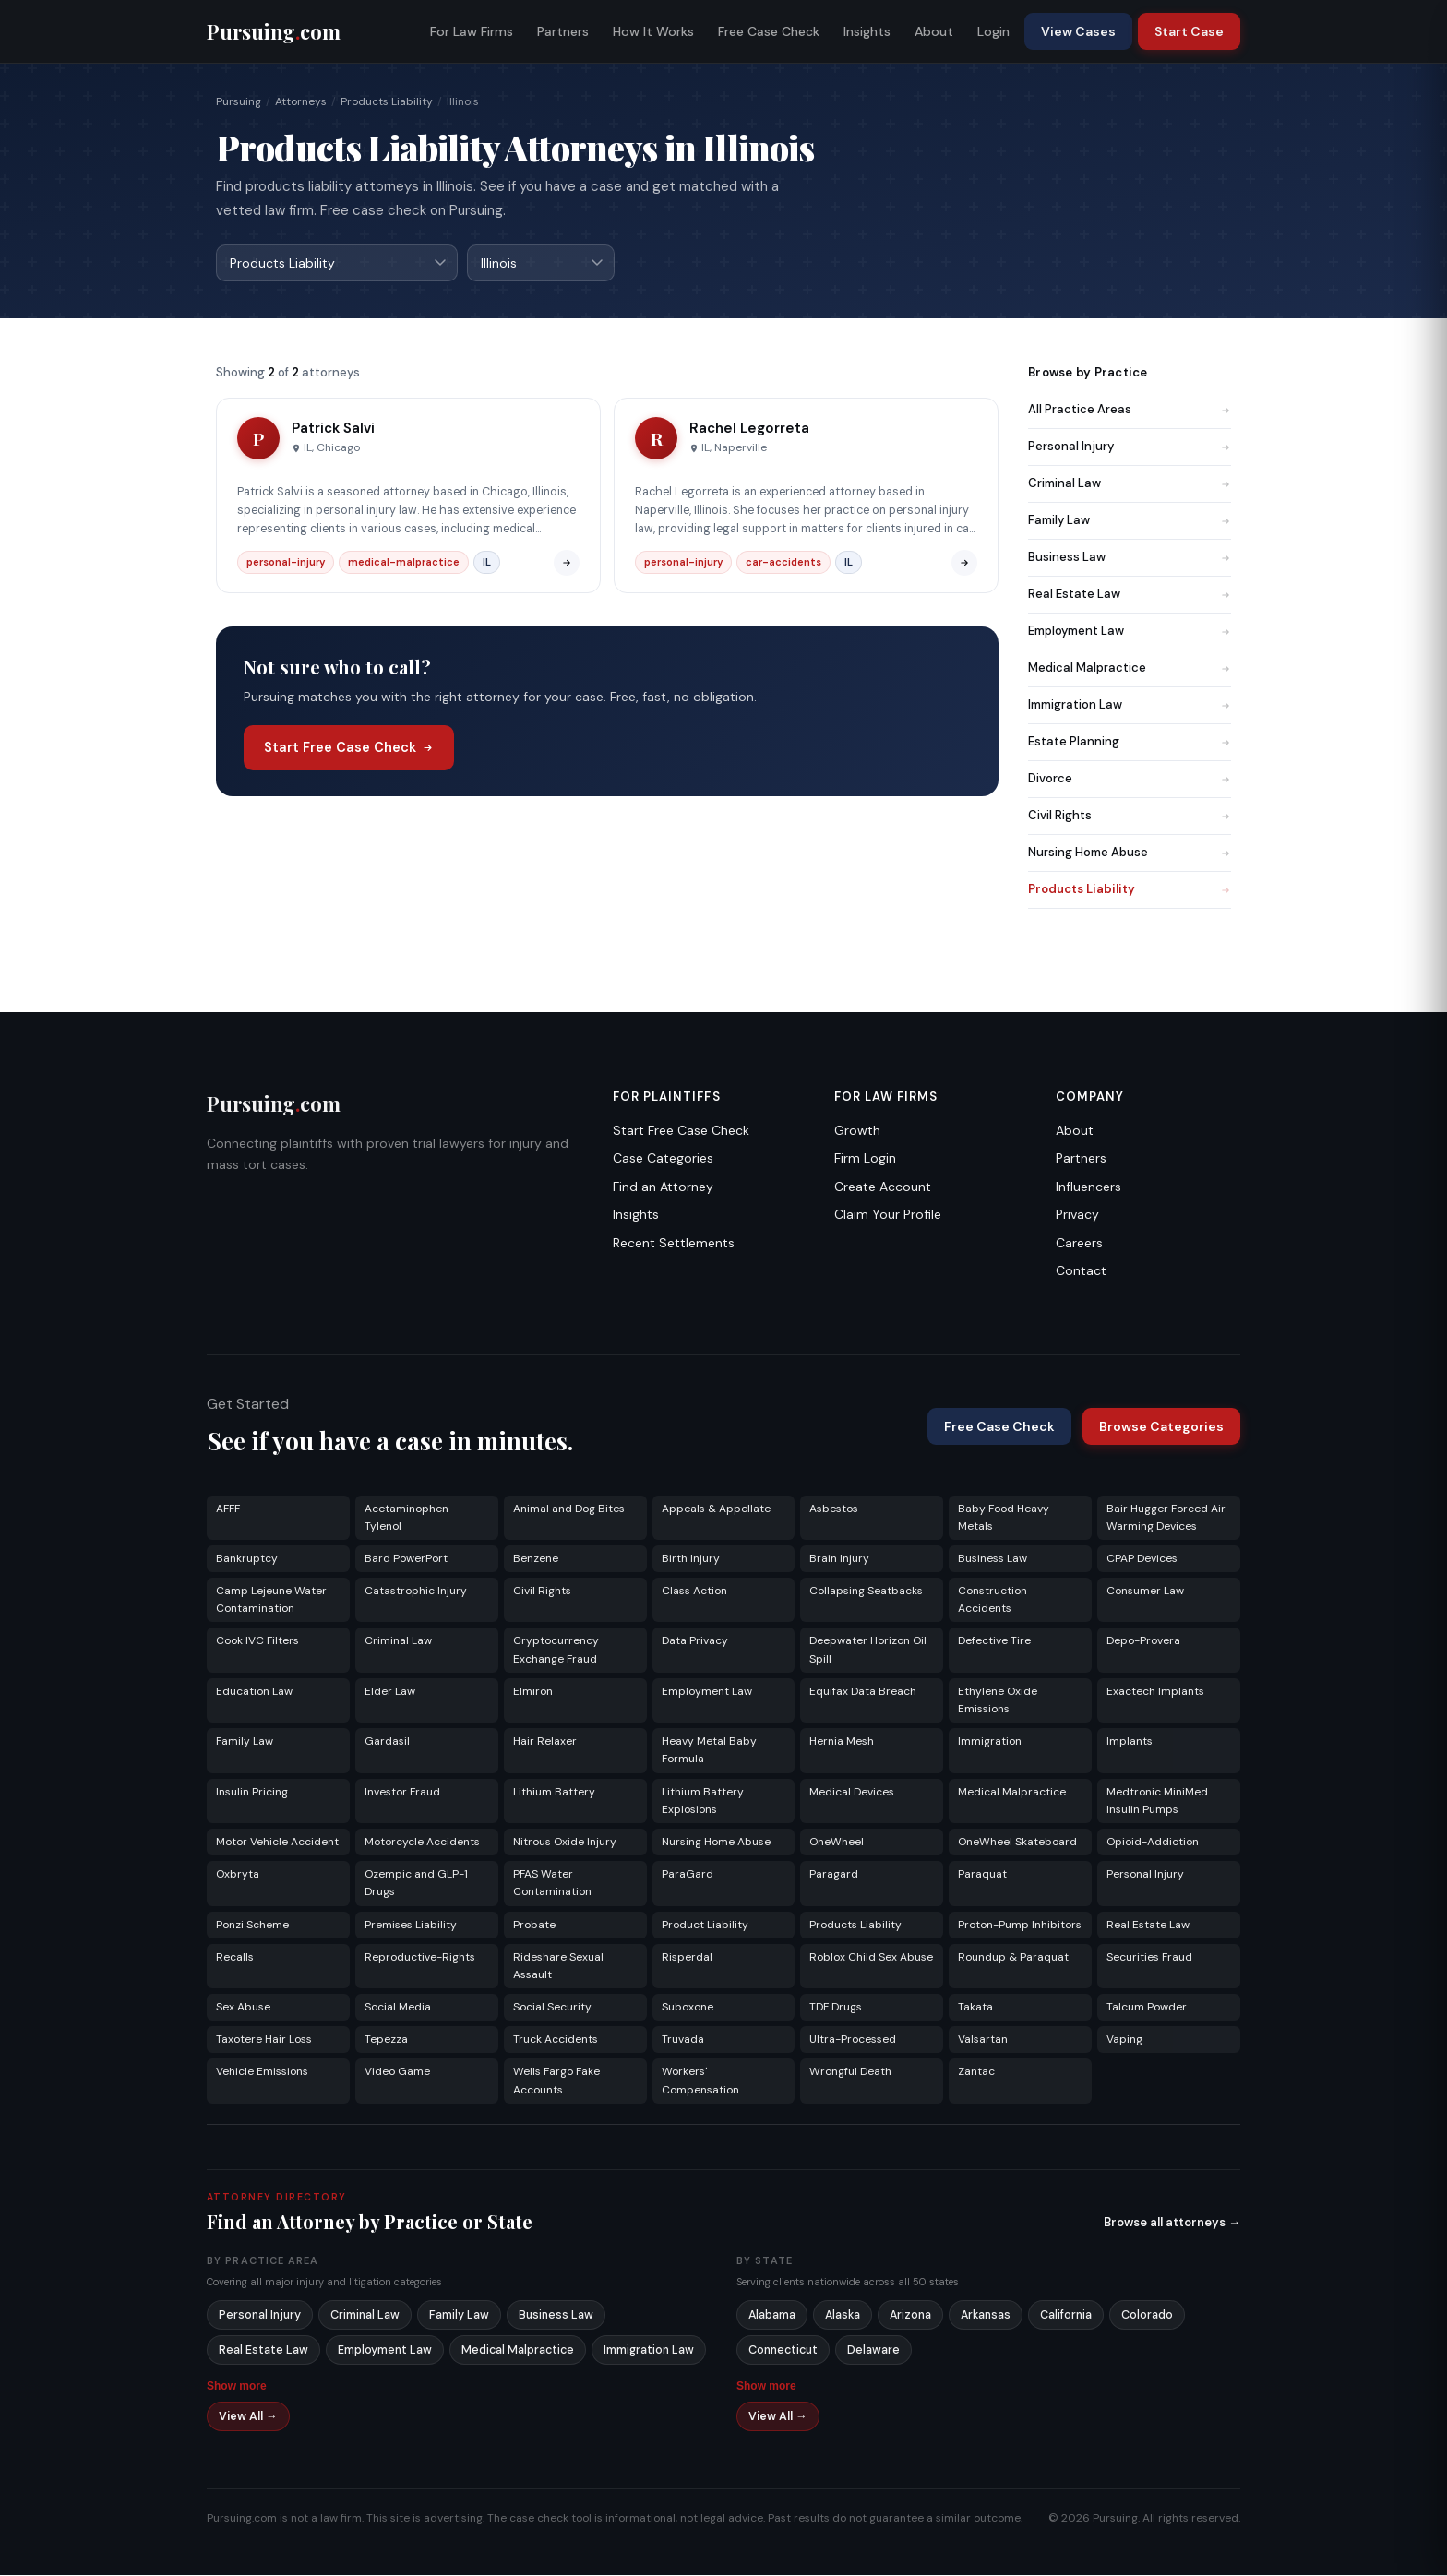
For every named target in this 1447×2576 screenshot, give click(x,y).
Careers (1079, 1243)
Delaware (873, 2350)
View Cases (1078, 31)
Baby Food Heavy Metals (1003, 1518)
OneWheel (836, 1842)
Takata (975, 2007)
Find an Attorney (663, 1187)
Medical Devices (851, 1792)
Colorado (1147, 2315)
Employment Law (1129, 631)
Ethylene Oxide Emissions (997, 1701)
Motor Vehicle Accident (277, 1842)
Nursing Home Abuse (1129, 853)
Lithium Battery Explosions (703, 1801)
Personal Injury (1129, 447)
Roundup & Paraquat (1013, 1957)
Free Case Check (768, 31)
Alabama (771, 2315)
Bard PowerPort (406, 1559)
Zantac (976, 2072)
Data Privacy (695, 1641)
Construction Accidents (992, 1600)
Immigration (990, 1742)
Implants (1129, 1742)
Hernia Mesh (841, 1742)
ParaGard (687, 1874)
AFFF (228, 1509)
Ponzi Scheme (252, 1925)
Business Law (1129, 558)
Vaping (1124, 2040)
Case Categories (663, 1159)
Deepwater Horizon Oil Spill (868, 1650)
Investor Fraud (402, 1792)
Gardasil (387, 1742)
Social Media (398, 2007)
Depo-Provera (1143, 1641)
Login (993, 31)
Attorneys (301, 101)
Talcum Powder (1146, 2007)
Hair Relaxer (545, 1742)
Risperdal (687, 1957)
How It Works (653, 31)
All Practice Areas (1129, 410)
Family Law (1129, 521)
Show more (237, 2386)
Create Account (882, 1187)
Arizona (910, 2315)
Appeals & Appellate (716, 1509)
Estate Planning (1129, 742)
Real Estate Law (1129, 594)
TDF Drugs (835, 2007)
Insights (867, 31)
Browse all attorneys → (1172, 2223)
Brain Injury (839, 1559)
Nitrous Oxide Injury (564, 1842)
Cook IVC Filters (257, 1641)
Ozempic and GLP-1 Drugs (416, 1883)
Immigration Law (1129, 705)
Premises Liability (411, 1925)
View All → (248, 2417)
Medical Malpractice (1129, 668)
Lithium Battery (554, 1792)
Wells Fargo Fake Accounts (556, 2081)
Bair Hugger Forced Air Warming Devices (1166, 1518)
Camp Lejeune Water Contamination (271, 1600)
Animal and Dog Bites (569, 1509)
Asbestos (833, 1509)
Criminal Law (1129, 484)
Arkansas (986, 2315)
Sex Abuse (243, 2007)
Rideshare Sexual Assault (558, 1966)
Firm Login (865, 1159)
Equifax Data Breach (862, 1692)
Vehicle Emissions (262, 2072)
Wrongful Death (850, 2072)
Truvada (683, 2040)
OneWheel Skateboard (1017, 1842)
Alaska (842, 2315)
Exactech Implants (1155, 1692)
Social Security (552, 2007)
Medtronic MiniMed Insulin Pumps (1157, 1801)
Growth (857, 1131)
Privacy (1077, 1215)
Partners (563, 31)
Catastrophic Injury (416, 1591)
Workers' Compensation (700, 2081)
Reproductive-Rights (420, 1957)
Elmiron (533, 1692)
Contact (1081, 1271)
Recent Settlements (674, 1243)
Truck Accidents (555, 2040)
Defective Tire (994, 1641)
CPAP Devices (1142, 1559)
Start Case (1189, 31)
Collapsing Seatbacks (866, 1591)
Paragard (833, 1874)
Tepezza (386, 2040)
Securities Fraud (1149, 1957)
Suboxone (687, 2007)
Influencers (1088, 1187)
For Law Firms (471, 31)
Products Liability (387, 101)
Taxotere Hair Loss (264, 2040)
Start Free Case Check (349, 748)
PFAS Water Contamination (552, 1883)
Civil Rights (1129, 816)
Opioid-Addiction (1152, 1842)
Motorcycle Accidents (422, 1842)
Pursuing (238, 101)
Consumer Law (1145, 1591)
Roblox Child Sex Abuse (871, 1957)
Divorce (1129, 779)
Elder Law (390, 1692)
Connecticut (783, 2350)
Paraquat (982, 1874)
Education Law (254, 1692)
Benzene (535, 1559)
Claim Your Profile (887, 1215)
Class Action (694, 1591)
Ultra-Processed (852, 2040)
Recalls (235, 1957)
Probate (534, 1925)
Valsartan (983, 2040)
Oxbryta (237, 1874)
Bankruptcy (247, 1559)
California (1066, 2315)
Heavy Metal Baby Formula (709, 1751)
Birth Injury (691, 1559)
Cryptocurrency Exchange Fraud (556, 1650)
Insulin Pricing (252, 1792)
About (934, 31)
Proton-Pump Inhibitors (1020, 1925)
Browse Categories (1161, 1427)
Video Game (397, 2072)
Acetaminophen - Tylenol (411, 1518)
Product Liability (705, 1925)
